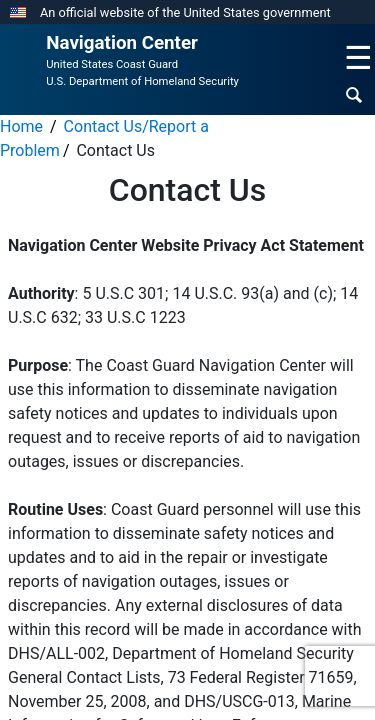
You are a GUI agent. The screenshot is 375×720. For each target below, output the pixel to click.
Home (21, 126)
